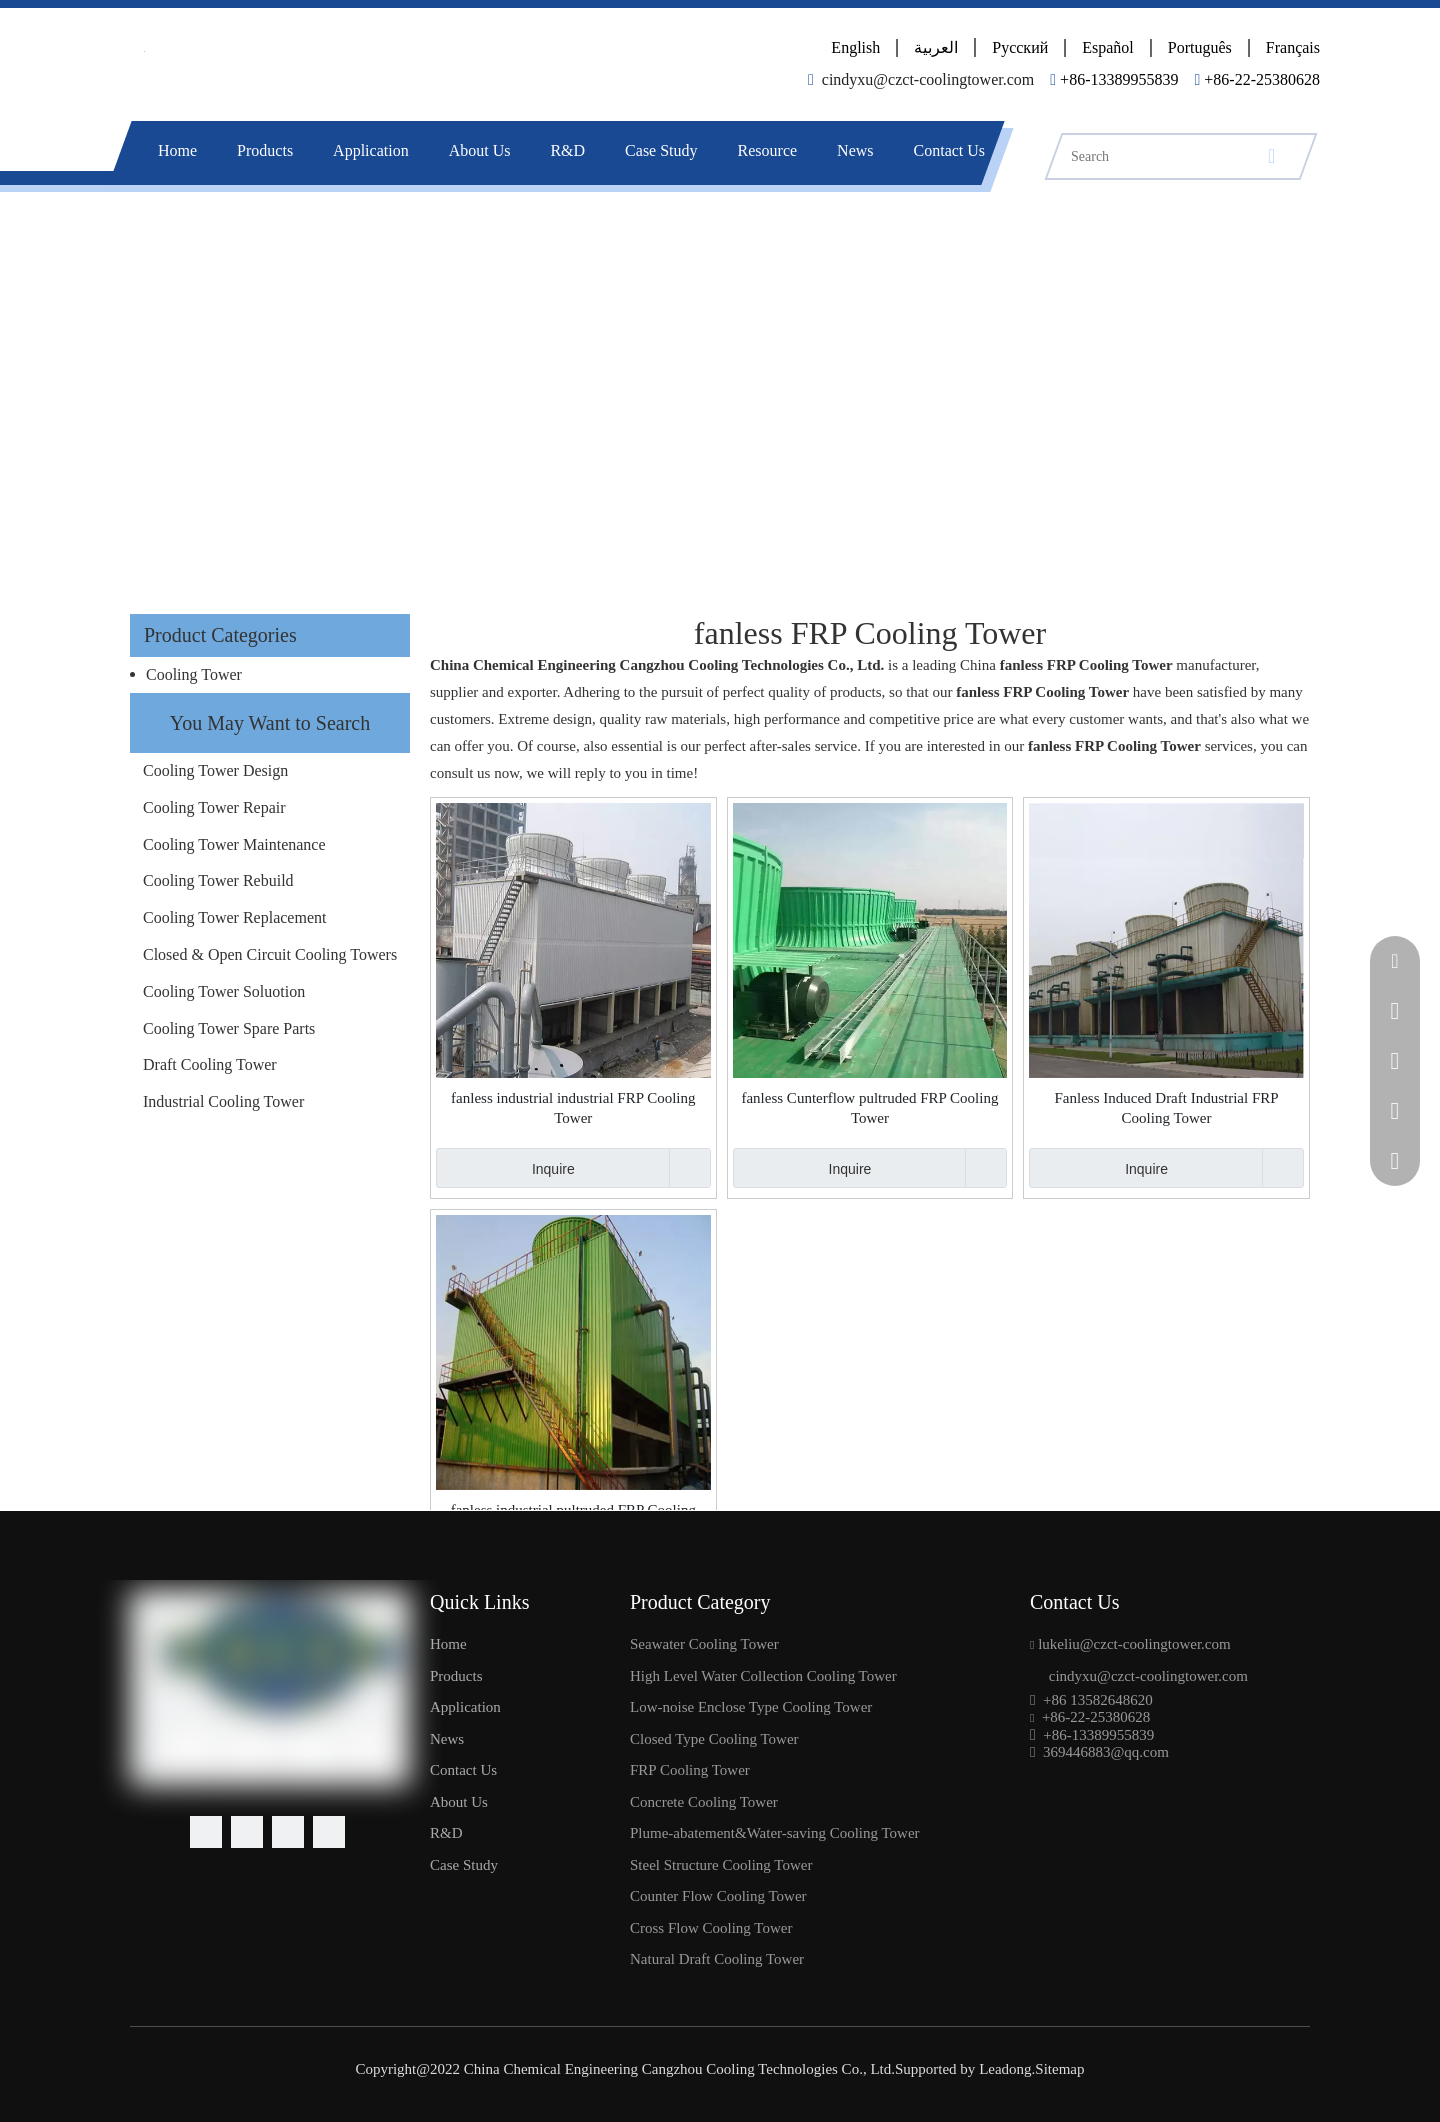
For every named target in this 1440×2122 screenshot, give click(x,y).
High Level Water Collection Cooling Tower (763, 1676)
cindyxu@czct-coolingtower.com (928, 79)
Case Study (661, 150)
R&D (567, 150)
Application (371, 150)
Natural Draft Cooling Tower (717, 1959)
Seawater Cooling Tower (704, 1644)
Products (265, 150)
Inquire (505, 1168)
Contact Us (950, 150)
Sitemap (1059, 2069)
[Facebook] (206, 1832)
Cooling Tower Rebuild (218, 880)
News (855, 150)
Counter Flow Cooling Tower (718, 1896)
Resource (768, 150)
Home (177, 150)
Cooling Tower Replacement (234, 917)
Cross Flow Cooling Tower (711, 1928)
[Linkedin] (247, 1832)
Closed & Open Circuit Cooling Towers (270, 954)
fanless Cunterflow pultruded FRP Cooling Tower (869, 1108)
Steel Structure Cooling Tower (721, 1865)
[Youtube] (288, 1832)
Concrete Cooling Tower (704, 1802)
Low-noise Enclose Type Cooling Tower (751, 1707)
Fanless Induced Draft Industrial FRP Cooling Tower (1166, 1108)
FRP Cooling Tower (690, 1770)
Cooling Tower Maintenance (234, 844)
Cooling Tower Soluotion (224, 991)
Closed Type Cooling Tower (714, 1739)
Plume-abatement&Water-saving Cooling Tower (775, 1833)
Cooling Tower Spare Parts (229, 1028)
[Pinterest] (329, 1832)
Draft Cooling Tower (210, 1064)
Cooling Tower (194, 674)
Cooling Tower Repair (214, 807)
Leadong (1003, 2069)
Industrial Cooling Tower (223, 1101)
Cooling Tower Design (215, 770)
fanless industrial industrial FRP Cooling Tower (573, 1108)
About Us (480, 150)
